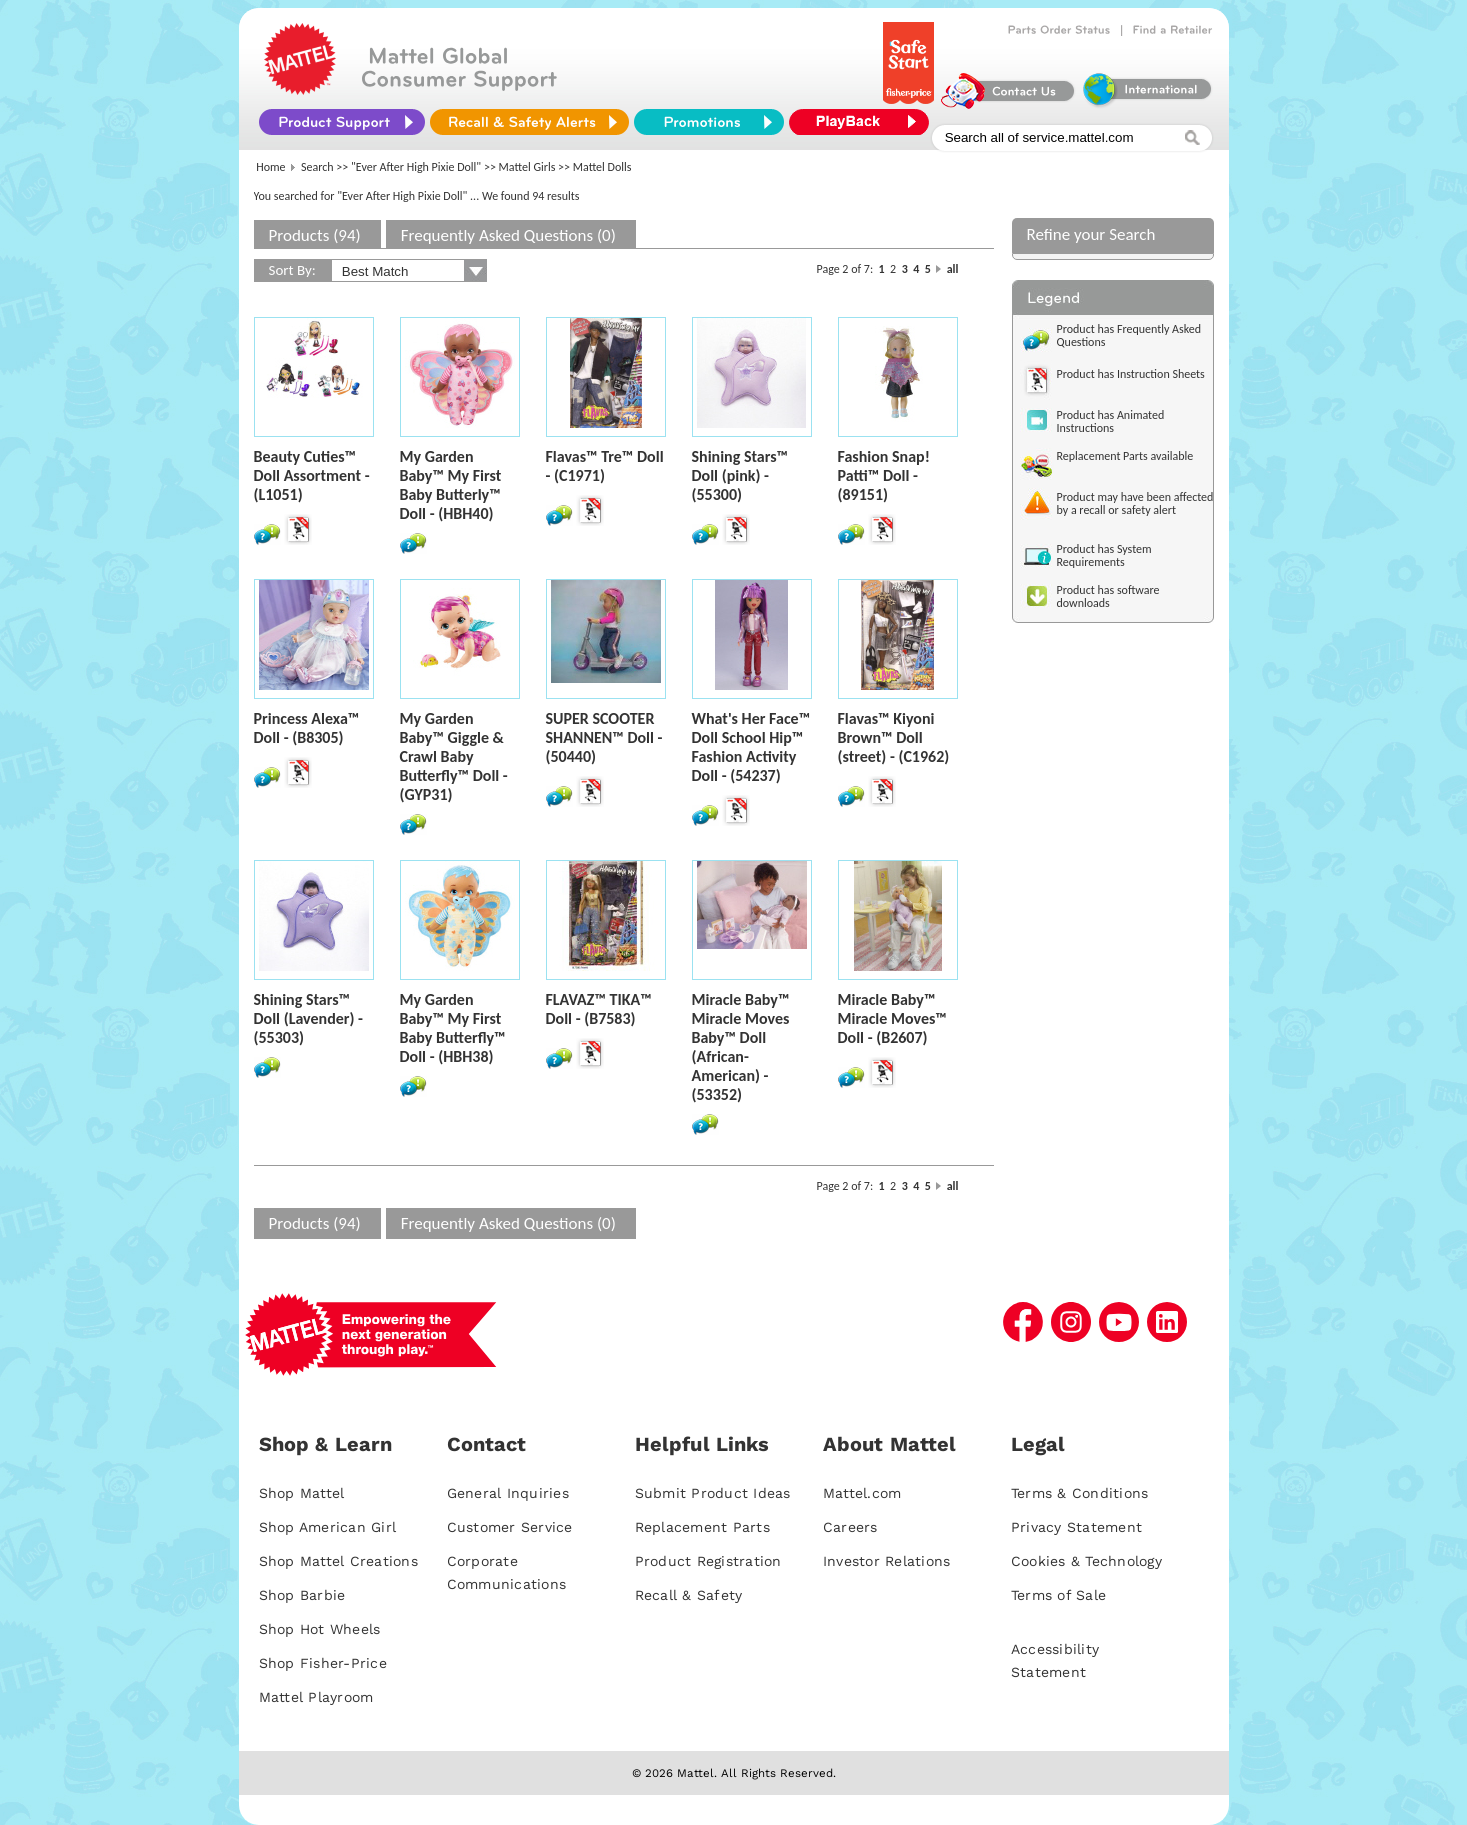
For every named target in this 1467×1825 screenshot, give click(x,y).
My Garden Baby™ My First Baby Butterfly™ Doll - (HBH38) (453, 1028)
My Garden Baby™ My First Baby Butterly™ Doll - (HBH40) (451, 485)
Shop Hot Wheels (320, 1629)
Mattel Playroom (316, 1697)
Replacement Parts (702, 1527)
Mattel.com (862, 1493)
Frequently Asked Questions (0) (508, 235)
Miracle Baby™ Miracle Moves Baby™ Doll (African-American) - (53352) (741, 1047)
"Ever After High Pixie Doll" (416, 167)
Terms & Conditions (1080, 1493)
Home (270, 167)
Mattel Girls (527, 167)
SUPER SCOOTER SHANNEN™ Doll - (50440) (604, 737)
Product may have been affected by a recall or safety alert (1135, 503)
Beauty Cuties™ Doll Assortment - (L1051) (312, 475)
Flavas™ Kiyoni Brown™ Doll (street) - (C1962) (894, 737)
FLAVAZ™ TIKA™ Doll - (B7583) (599, 1009)
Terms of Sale (1058, 1595)
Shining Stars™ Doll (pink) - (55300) (740, 475)
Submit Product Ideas (713, 1493)
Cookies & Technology (1086, 1561)
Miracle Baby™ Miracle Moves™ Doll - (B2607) (892, 1018)
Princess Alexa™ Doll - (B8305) (307, 728)
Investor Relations (887, 1561)
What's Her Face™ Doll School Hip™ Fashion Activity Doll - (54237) (751, 747)
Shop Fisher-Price (323, 1663)
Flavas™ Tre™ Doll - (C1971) (605, 466)
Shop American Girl (328, 1527)
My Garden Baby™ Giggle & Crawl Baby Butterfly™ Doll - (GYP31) (454, 756)
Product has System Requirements (1104, 555)
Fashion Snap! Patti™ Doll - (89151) (884, 475)
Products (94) (315, 235)
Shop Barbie (302, 1595)
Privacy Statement (1076, 1527)
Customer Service (510, 1527)
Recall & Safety (689, 1595)
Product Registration (708, 1561)
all (953, 269)
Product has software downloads (1108, 596)
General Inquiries (508, 1493)
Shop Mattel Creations (338, 1561)
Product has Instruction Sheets (1131, 374)
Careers (850, 1527)
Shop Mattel (302, 1493)
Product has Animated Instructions (1111, 421)
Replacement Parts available (1125, 456)
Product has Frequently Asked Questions (1129, 335)
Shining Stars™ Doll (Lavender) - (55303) (308, 1018)
